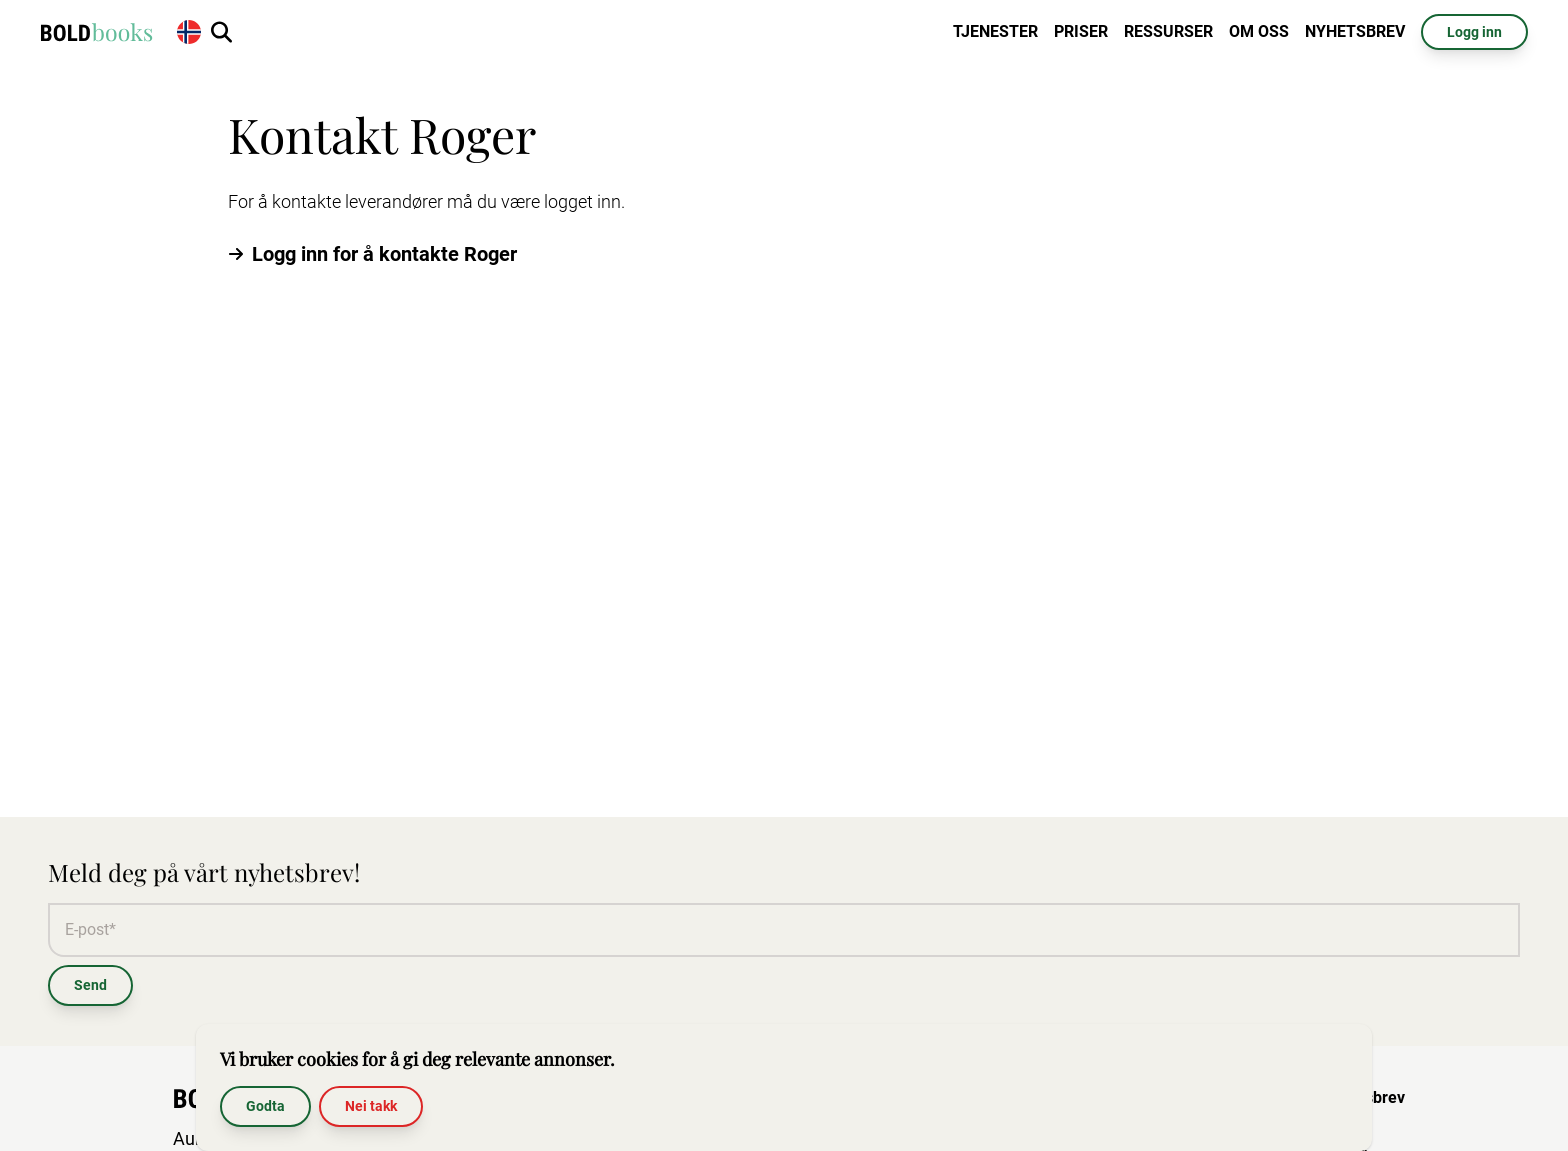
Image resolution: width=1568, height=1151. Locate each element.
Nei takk (371, 1106)
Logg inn (1474, 32)
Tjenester (995, 31)
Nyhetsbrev (1355, 31)
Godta (265, 1106)
